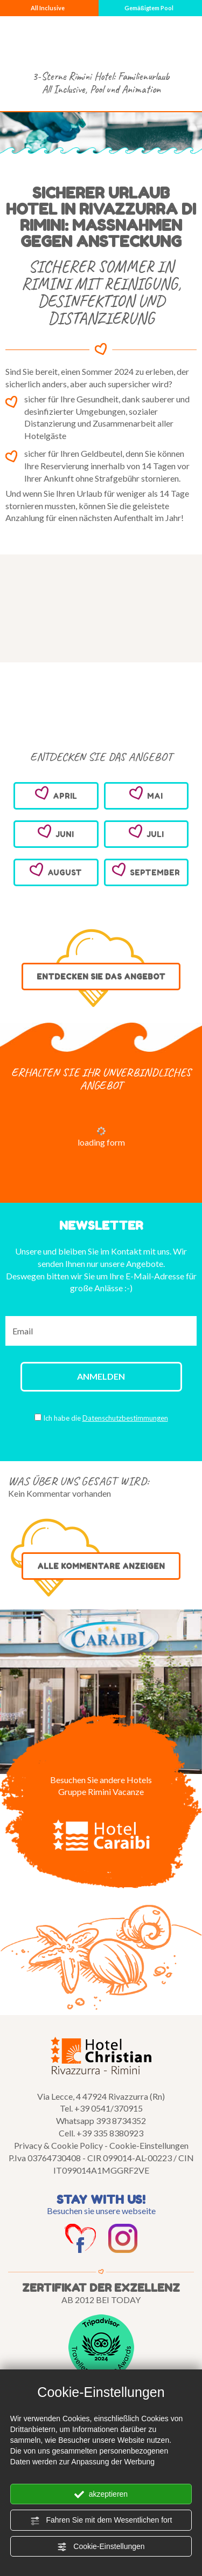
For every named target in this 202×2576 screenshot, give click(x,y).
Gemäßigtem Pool (148, 7)
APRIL (56, 793)
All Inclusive (48, 7)
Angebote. (145, 1263)
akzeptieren (101, 2494)
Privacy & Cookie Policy (58, 2145)
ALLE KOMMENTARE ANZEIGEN (101, 1566)
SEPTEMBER (146, 870)
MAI (146, 793)
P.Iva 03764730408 (45, 2158)
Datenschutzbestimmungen (125, 1418)
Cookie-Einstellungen (100, 2547)
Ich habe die (105, 1418)
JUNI (56, 832)
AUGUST (56, 870)
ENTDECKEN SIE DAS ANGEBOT (101, 976)
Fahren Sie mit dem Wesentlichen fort (101, 2520)
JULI (146, 832)
